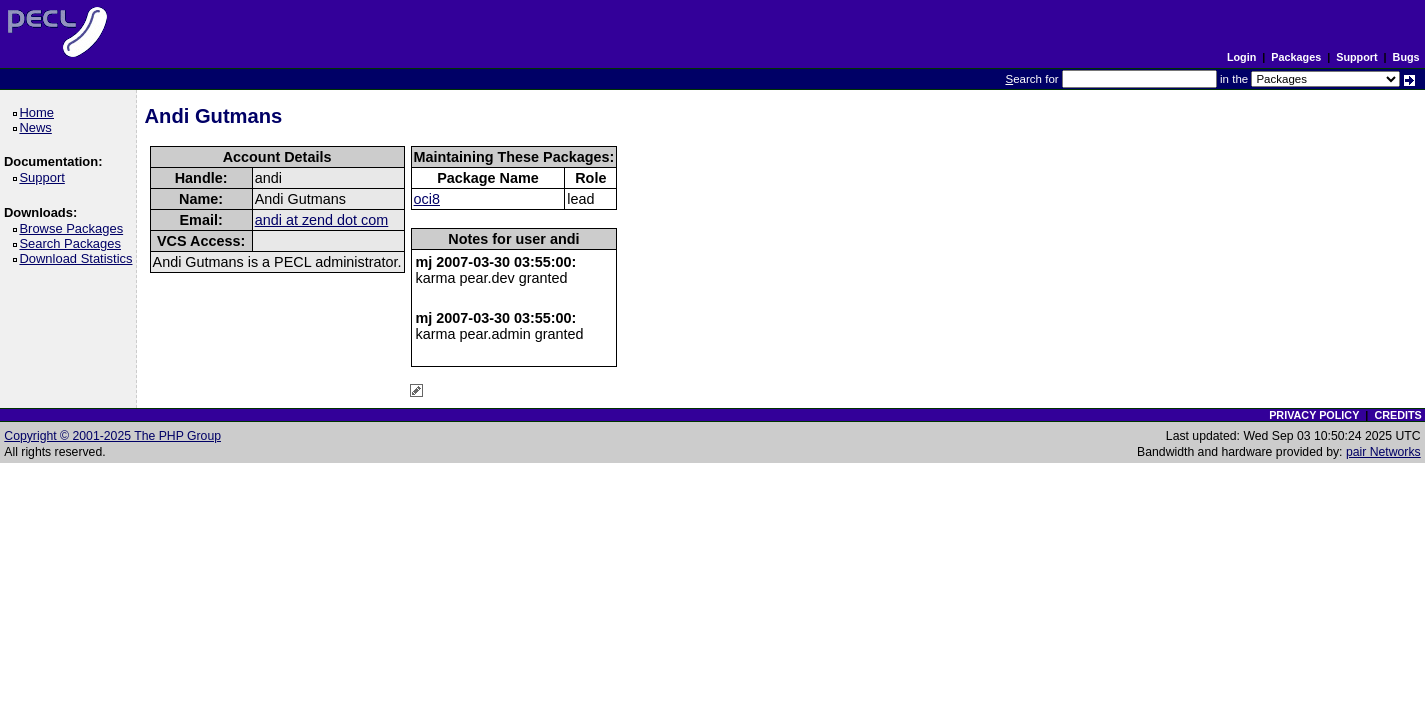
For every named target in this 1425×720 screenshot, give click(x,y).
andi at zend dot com (322, 220)
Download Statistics (79, 258)
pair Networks (1383, 452)
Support (1356, 57)
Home (39, 112)
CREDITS (1397, 415)
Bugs (1406, 57)
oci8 (427, 199)
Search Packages (73, 243)
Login (1241, 57)
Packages (1296, 57)
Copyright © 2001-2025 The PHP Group (112, 436)
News (38, 127)
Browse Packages (74, 228)
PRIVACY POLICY (1314, 415)
